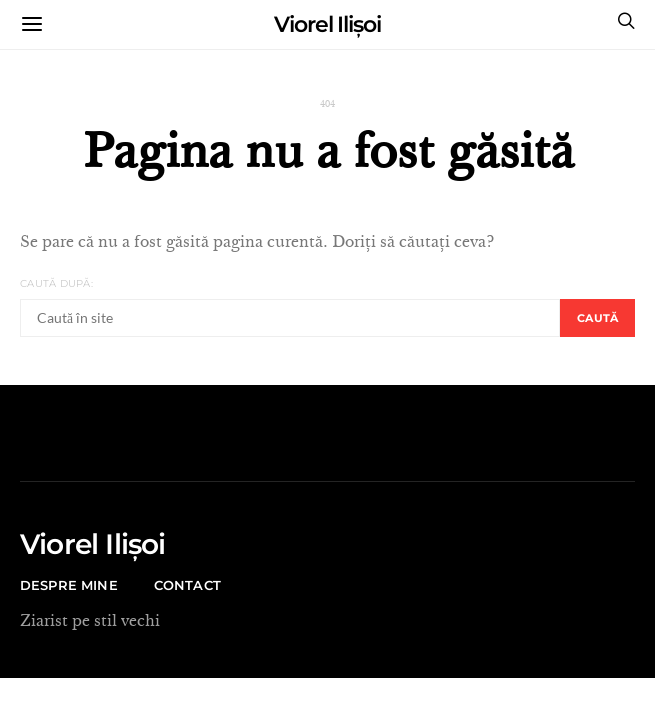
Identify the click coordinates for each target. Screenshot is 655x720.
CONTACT (187, 585)
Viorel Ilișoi (327, 24)
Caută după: (56, 283)
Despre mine (69, 585)
